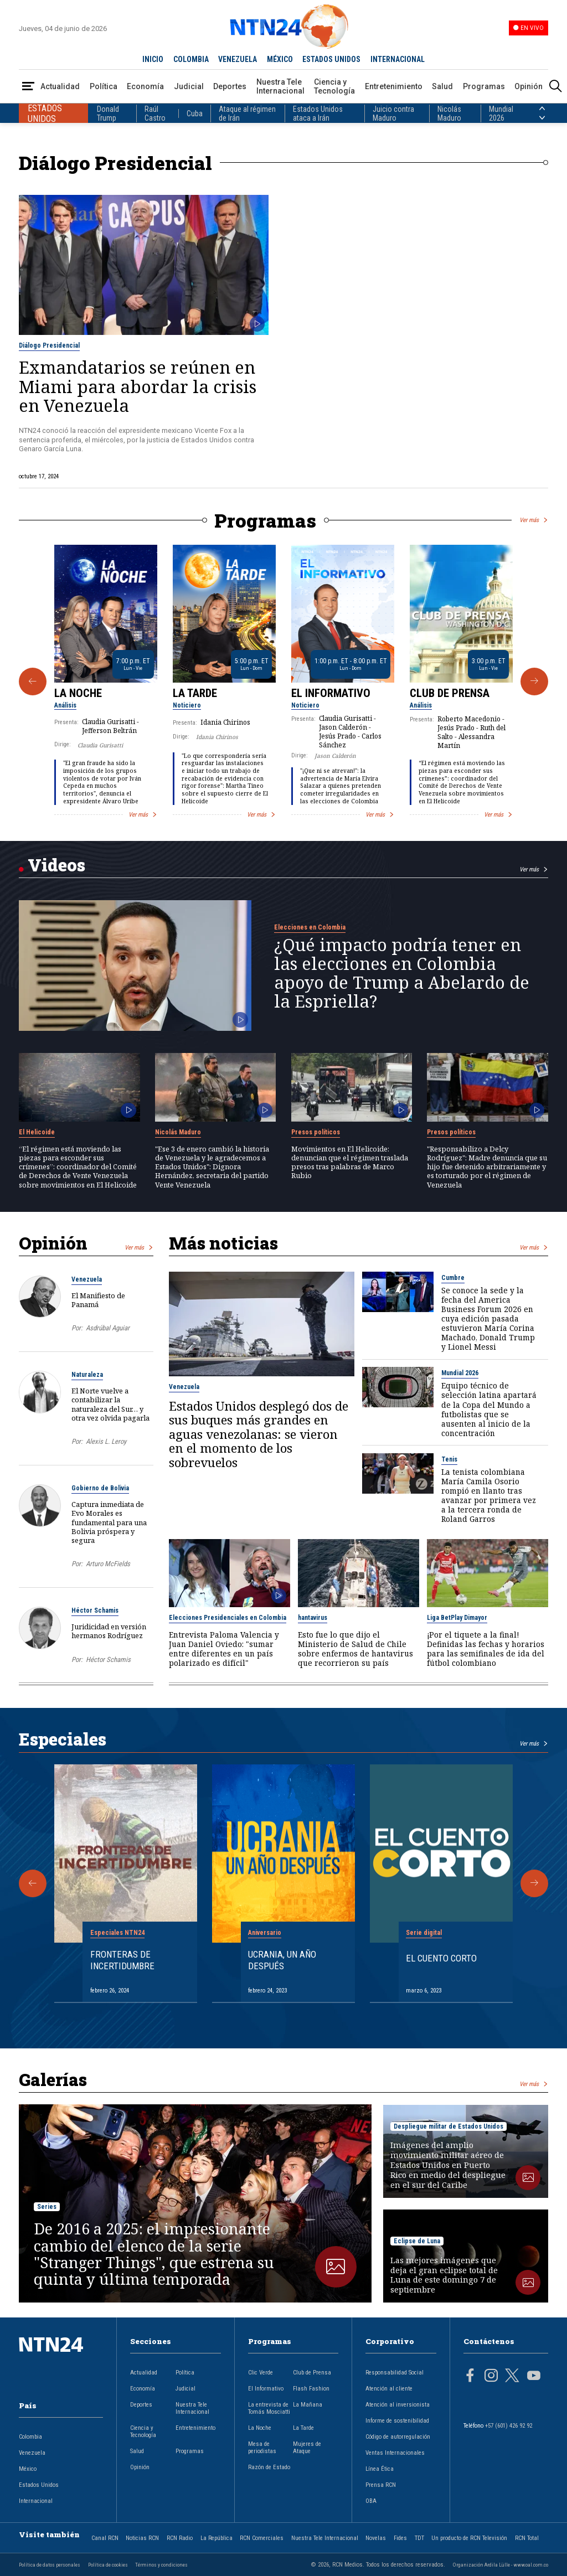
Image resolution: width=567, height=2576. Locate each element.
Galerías (53, 2079)
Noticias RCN (142, 2538)
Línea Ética (379, 2468)
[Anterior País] (542, 108)
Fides (400, 2538)
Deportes (229, 86)
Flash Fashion (311, 2388)
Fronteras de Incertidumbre (122, 1960)
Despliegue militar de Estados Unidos (448, 2126)
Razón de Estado (269, 2467)
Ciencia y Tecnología (334, 86)
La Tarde (195, 693)
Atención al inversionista (397, 2404)
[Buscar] (555, 86)
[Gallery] (283, 681)
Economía (145, 86)
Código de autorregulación (397, 2436)
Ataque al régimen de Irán (247, 113)
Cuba (195, 113)
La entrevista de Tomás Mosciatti (269, 2408)
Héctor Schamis (94, 1610)
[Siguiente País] (542, 117)
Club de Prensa (449, 693)
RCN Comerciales (262, 2538)
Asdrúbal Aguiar (108, 1328)
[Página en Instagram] (491, 2377)
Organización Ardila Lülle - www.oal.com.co (500, 2565)
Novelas (375, 2538)
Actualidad (60, 86)
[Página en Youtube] (533, 2377)
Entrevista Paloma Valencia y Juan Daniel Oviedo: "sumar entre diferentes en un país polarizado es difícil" (224, 1649)
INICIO (152, 59)
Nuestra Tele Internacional (280, 86)
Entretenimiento (393, 86)
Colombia (30, 2436)
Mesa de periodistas (262, 2447)
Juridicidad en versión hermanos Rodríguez (108, 1631)
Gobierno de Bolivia (100, 1488)
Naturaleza (87, 1375)
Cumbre (453, 1278)
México (28, 2468)
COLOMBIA (191, 59)
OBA (371, 2501)
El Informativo (330, 693)
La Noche (78, 693)
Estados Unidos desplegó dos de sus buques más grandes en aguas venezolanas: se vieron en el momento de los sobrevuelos (258, 1434)
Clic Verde (260, 2372)
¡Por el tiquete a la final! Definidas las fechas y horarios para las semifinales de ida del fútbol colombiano (485, 1649)
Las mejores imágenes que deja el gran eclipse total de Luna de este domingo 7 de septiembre (444, 2275)
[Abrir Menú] (28, 86)
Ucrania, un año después (282, 1960)
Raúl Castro (155, 113)
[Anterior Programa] (33, 681)
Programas (484, 86)
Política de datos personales (49, 2565)
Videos (56, 865)
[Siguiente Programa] (534, 681)
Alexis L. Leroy (106, 1441)
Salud (442, 86)
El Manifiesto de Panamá (98, 1299)
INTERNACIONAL (397, 59)
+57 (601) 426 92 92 (508, 2425)
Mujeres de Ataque (307, 2447)
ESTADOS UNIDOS (331, 59)
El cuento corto (441, 1958)
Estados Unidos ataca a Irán (318, 113)
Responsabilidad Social (394, 2372)
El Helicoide (37, 1132)
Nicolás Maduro (449, 113)
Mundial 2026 (501, 113)
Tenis (449, 1459)
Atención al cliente (389, 2388)
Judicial (189, 86)
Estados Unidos (39, 2485)
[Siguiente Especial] (534, 1883)
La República (216, 2538)
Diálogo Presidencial (49, 345)
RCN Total (527, 2538)
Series (46, 2207)
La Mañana (307, 2404)
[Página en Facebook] (470, 2377)
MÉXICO (280, 59)
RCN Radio (180, 2538)
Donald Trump (108, 113)
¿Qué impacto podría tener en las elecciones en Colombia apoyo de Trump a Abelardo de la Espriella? (401, 973)
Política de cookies (108, 2565)
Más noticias (223, 1243)
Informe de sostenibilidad (397, 2420)
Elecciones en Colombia (310, 927)
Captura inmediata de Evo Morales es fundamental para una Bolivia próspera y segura (109, 1522)
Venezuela (86, 1279)
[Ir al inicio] (61, 2362)
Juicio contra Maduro (393, 113)
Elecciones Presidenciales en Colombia (227, 1618)
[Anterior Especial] (33, 1883)
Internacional (36, 2501)
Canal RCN (104, 2538)
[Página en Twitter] (512, 2377)
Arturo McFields (108, 1564)
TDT (419, 2538)
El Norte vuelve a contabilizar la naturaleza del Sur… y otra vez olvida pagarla (110, 1404)
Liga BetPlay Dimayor (457, 1618)
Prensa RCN (380, 2485)
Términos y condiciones (161, 2565)
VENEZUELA (237, 59)
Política (103, 86)
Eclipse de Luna (417, 2241)
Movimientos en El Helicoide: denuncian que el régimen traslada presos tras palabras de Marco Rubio (349, 1162)
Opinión (528, 86)
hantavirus (312, 1618)
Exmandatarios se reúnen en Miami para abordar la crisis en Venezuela (137, 386)
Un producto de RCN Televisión (469, 2538)
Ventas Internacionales (395, 2452)
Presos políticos (315, 1132)
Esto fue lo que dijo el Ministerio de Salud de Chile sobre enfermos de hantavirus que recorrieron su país (355, 1649)
